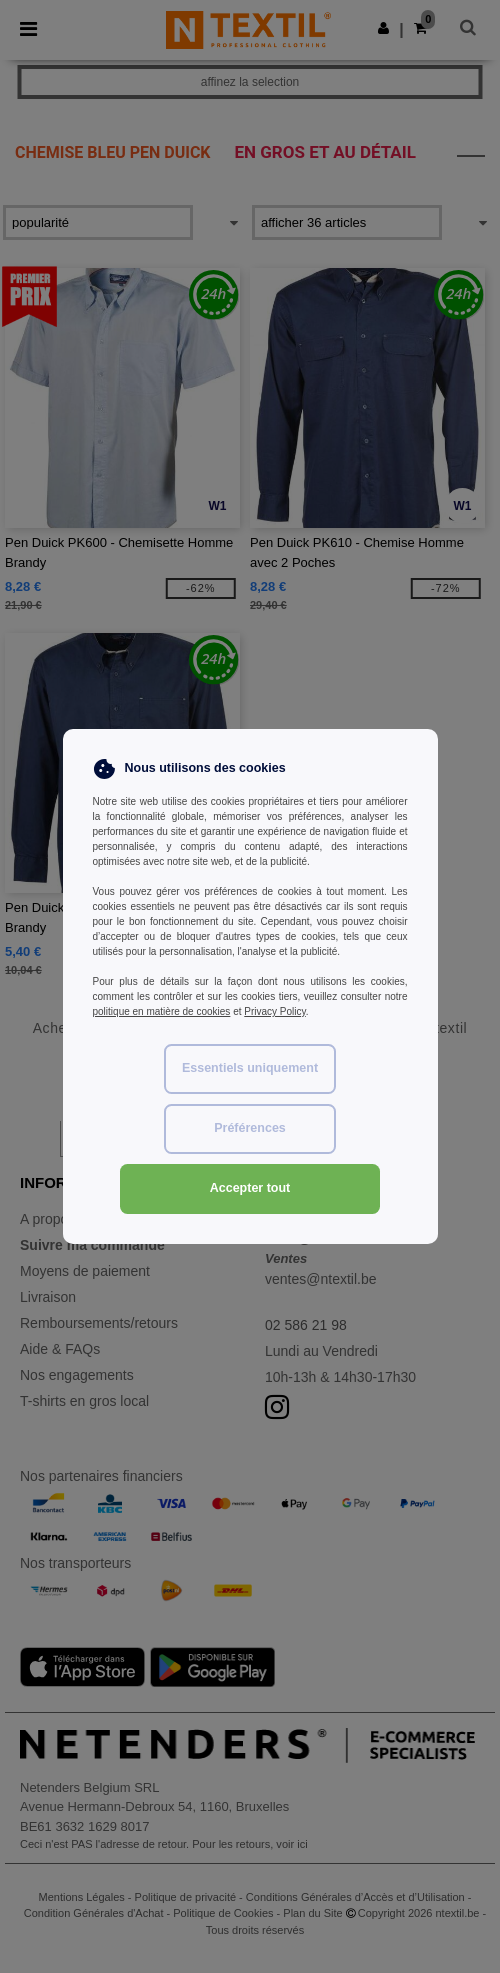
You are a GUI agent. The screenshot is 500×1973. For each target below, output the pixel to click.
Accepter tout (250, 1188)
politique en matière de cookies (162, 1011)
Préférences (250, 1128)
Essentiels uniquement (250, 1068)
